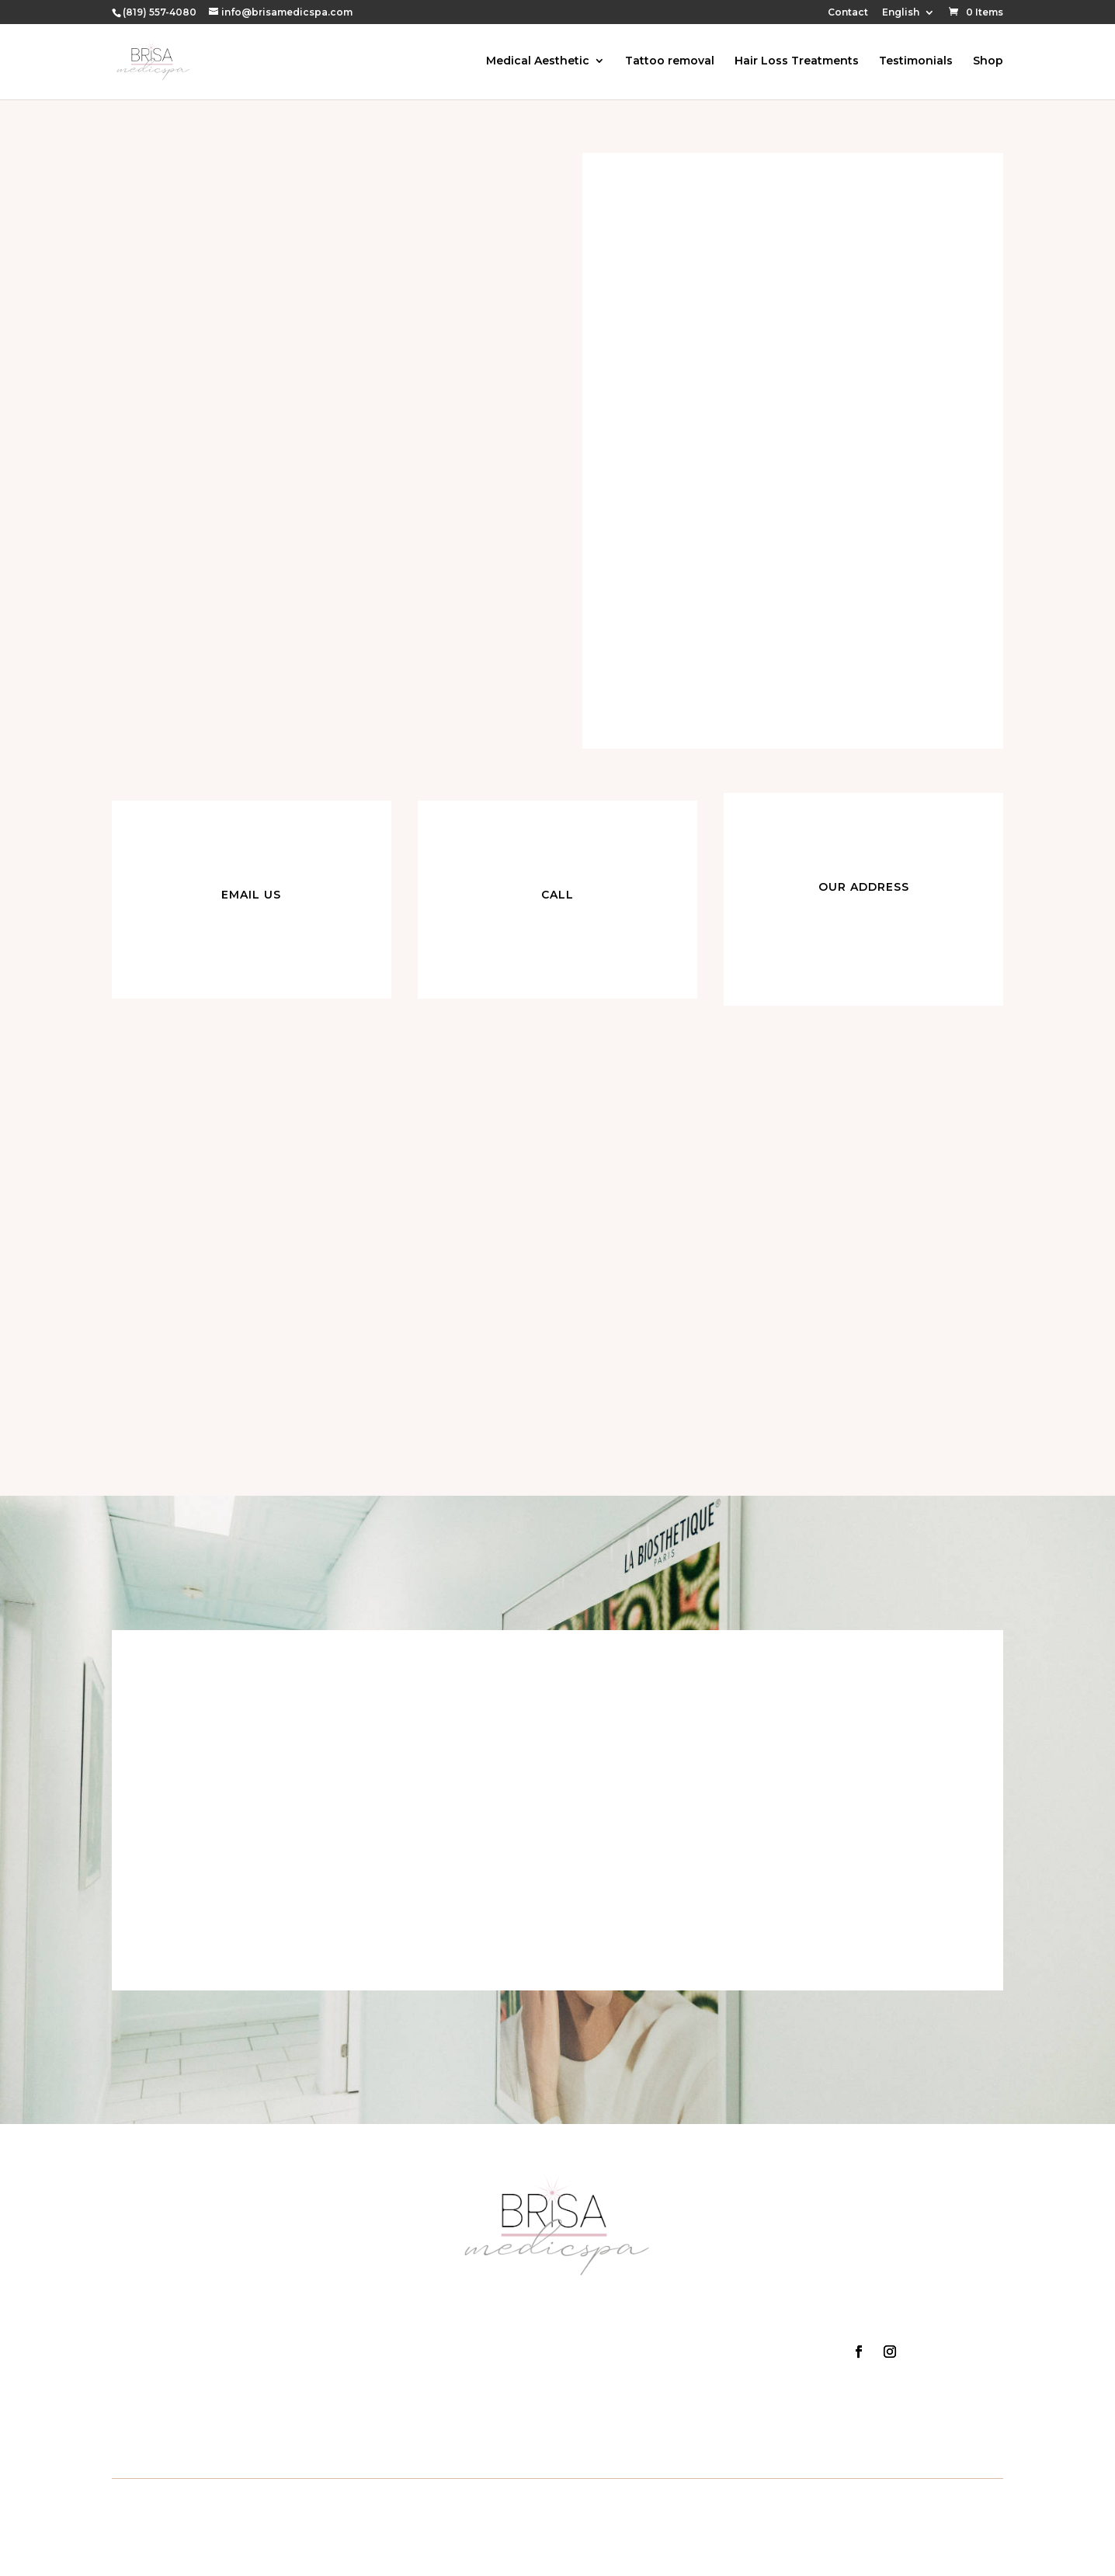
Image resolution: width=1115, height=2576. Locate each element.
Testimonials (916, 63)
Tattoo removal (669, 63)
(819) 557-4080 (159, 12)
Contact (848, 13)
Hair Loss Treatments (797, 63)
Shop (988, 63)
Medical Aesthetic (537, 63)
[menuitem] (908, 16)
